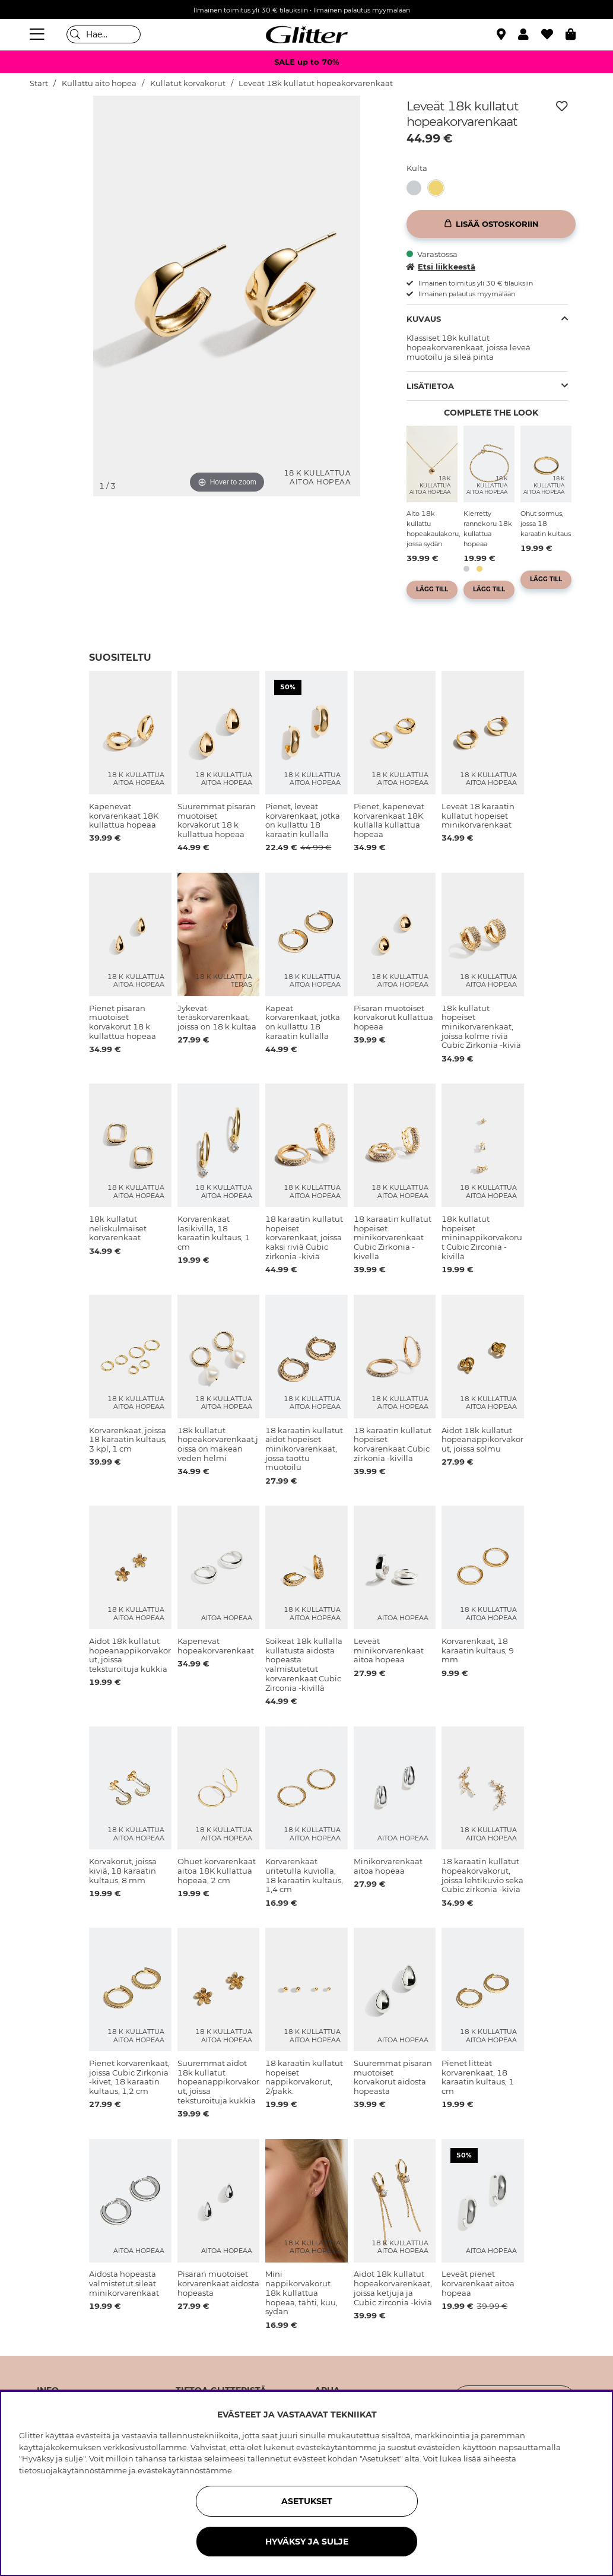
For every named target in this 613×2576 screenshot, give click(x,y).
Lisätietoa (430, 386)
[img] (59, 140)
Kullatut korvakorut (187, 83)
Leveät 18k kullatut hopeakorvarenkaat (316, 83)
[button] (529, 34)
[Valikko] (38, 34)
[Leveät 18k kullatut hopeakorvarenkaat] (439, 187)
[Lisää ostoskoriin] (491, 224)
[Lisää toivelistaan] (562, 106)
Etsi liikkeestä (440, 266)
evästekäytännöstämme (185, 2470)
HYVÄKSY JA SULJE (306, 2541)
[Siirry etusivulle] (307, 34)
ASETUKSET (306, 2501)
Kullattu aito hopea (99, 83)
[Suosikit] (553, 34)
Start (39, 83)
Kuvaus (423, 319)
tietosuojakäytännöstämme (73, 2470)
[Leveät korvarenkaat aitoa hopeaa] (417, 187)
